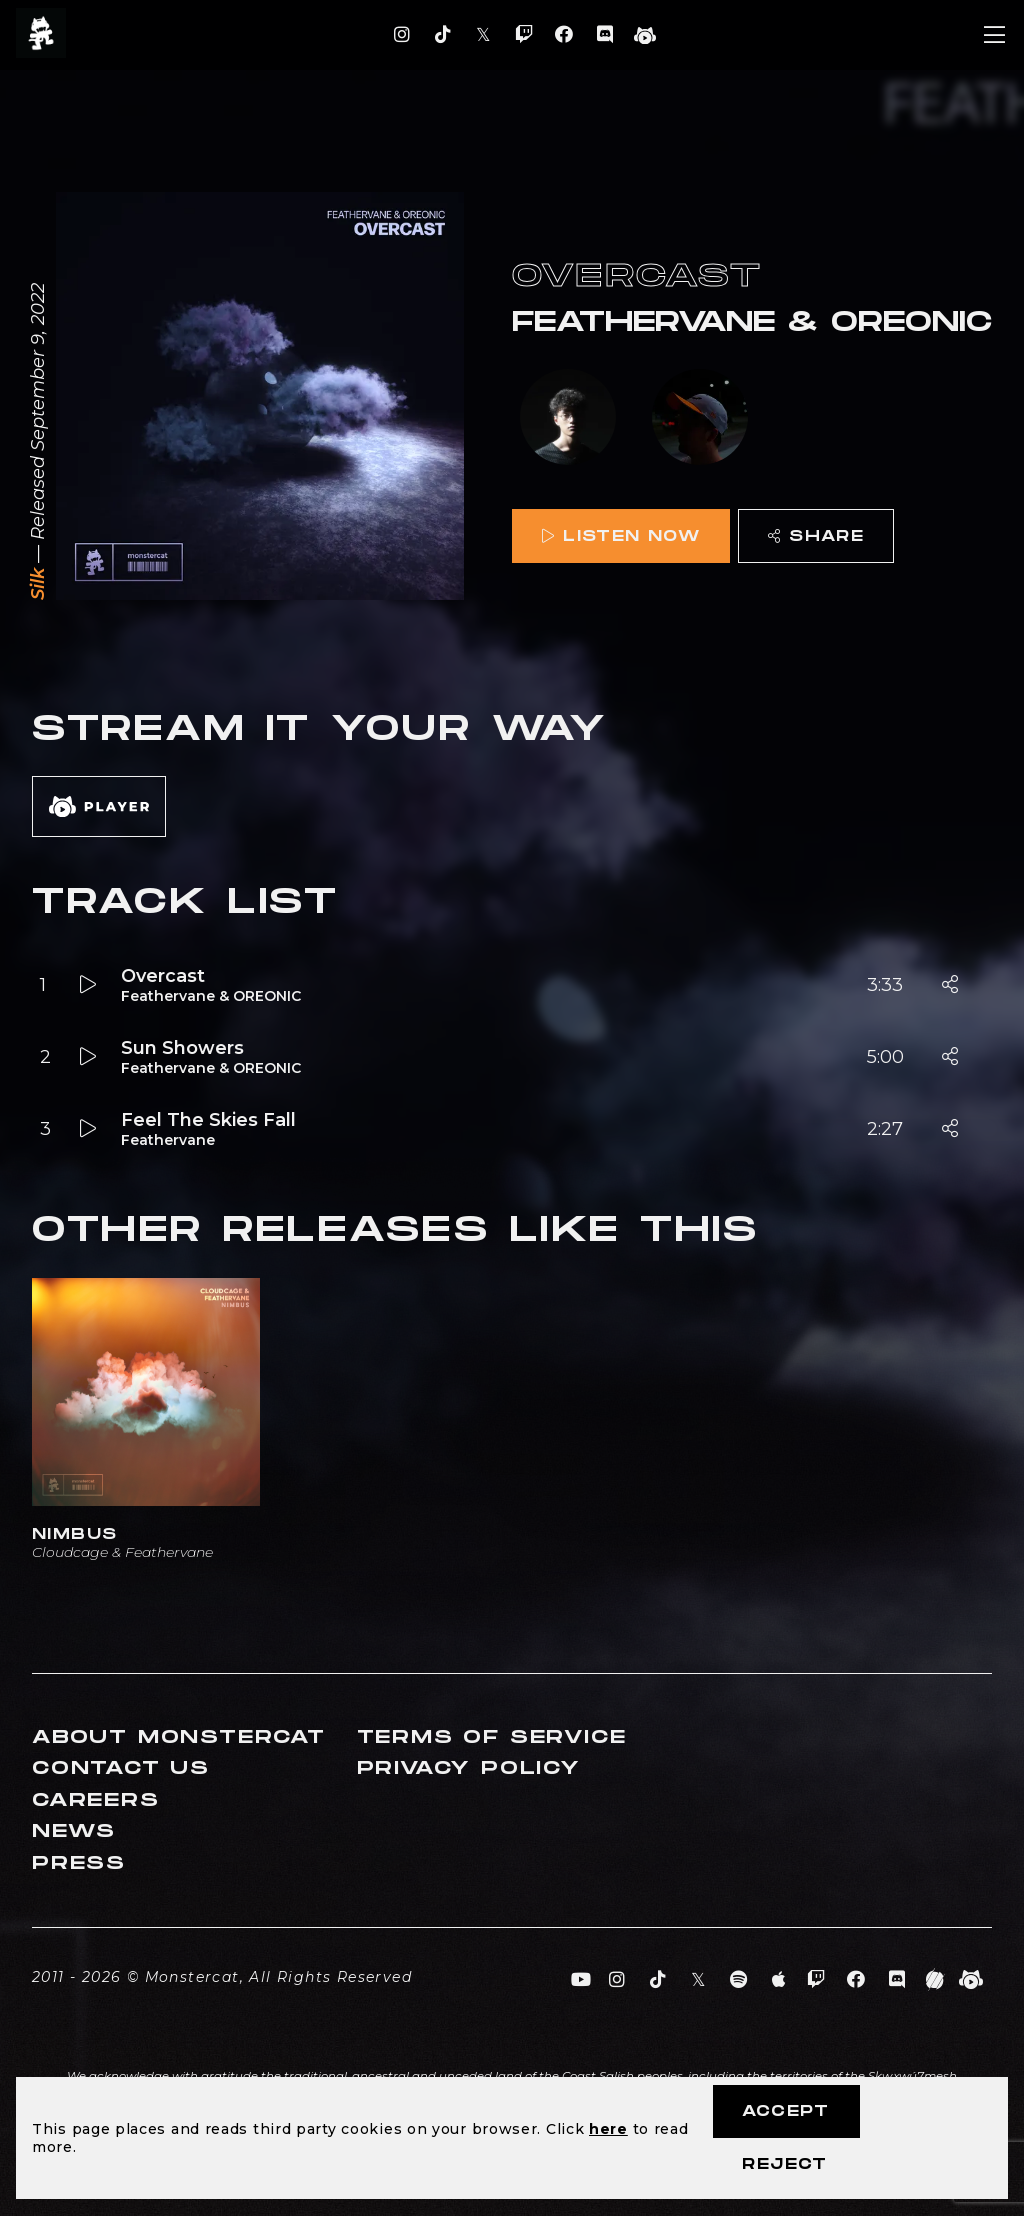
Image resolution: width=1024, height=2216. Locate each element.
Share (816, 536)
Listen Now (621, 536)
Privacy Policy (469, 1768)
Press (79, 1863)
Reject (784, 2164)
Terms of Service (492, 1737)
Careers (96, 1800)
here (608, 2129)
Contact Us (121, 1768)
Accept (785, 2111)
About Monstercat (179, 1737)
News (74, 1831)
